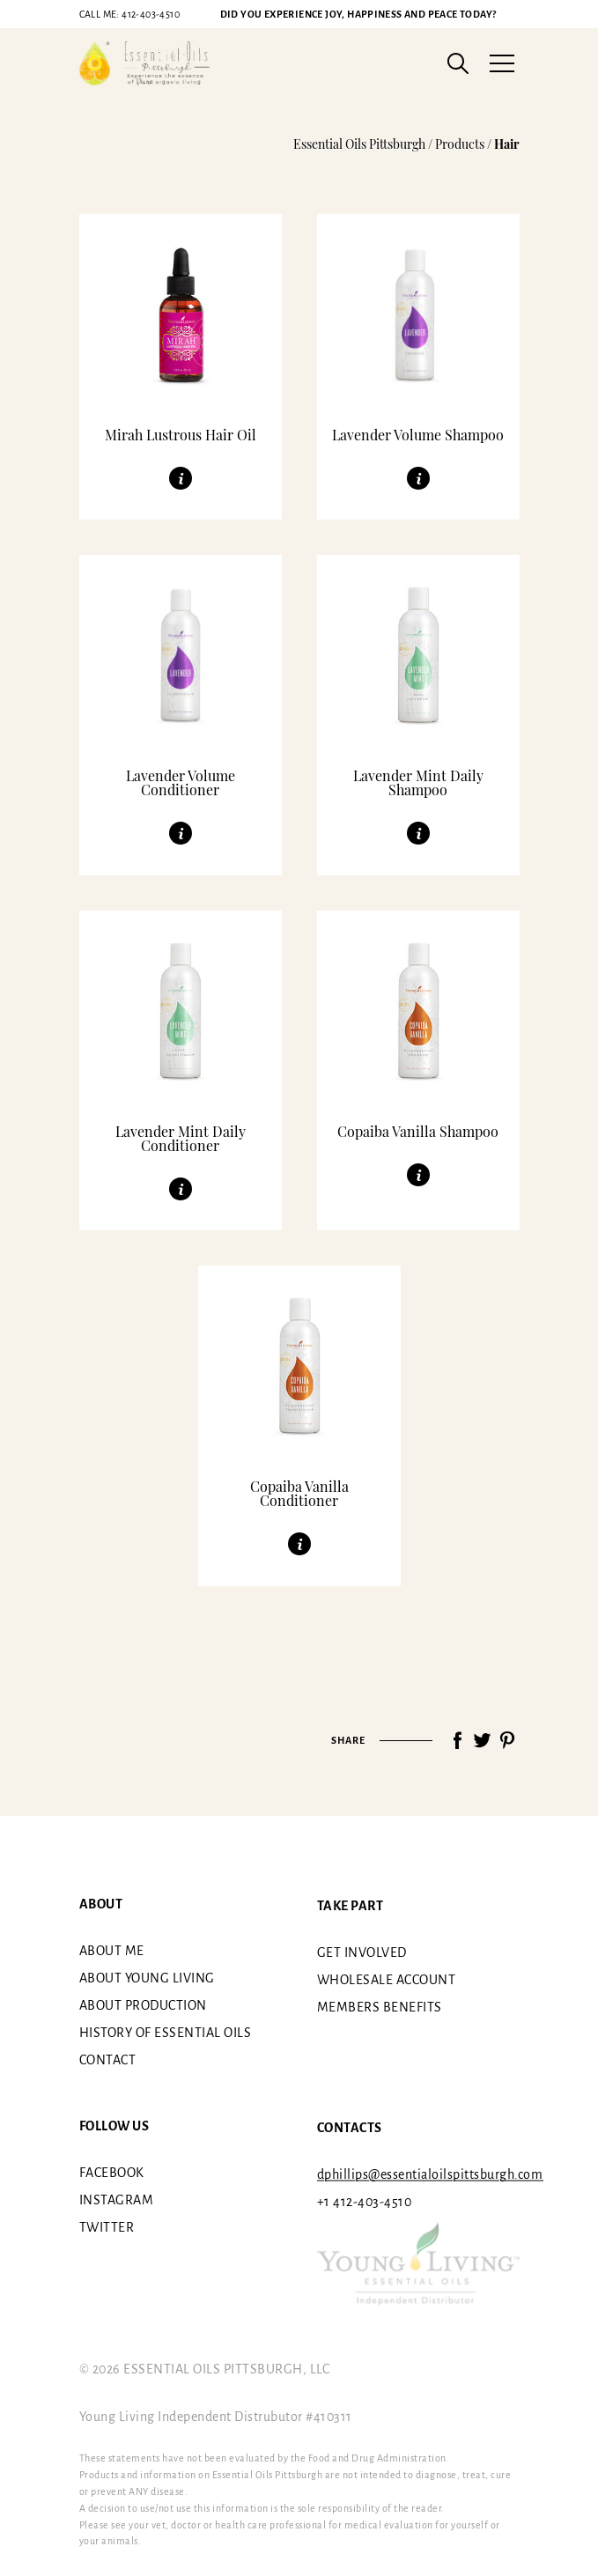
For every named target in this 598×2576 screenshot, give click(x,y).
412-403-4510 (129, 14)
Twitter (107, 2227)
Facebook (111, 2173)
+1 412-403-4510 (364, 2202)
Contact (108, 2060)
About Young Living (147, 1978)
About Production (143, 2005)
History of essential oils (165, 2033)
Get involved (362, 1952)
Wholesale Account (386, 1980)
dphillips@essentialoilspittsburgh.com (430, 2174)
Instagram (116, 2200)
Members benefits (379, 2007)
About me (111, 1951)
